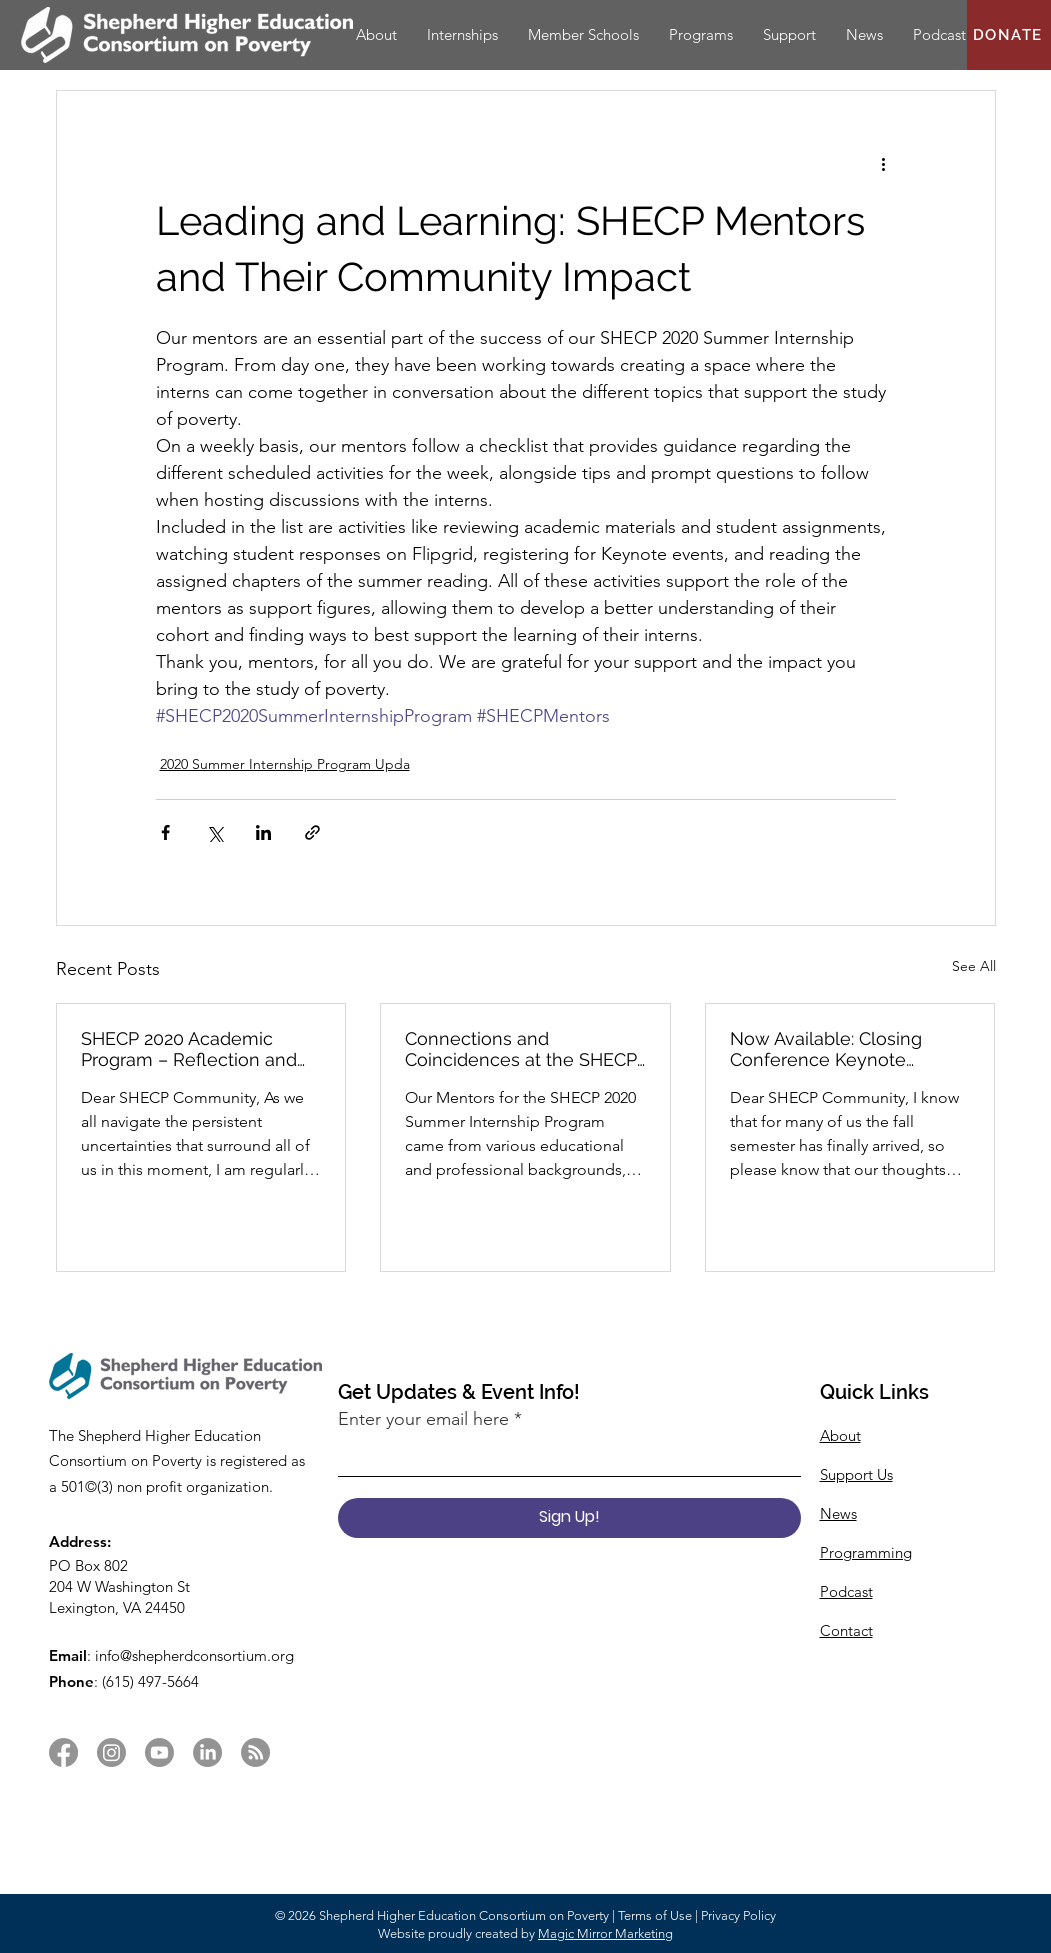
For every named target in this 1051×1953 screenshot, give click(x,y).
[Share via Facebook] (165, 832)
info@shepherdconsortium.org (194, 1655)
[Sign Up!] (569, 1518)
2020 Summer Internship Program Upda (285, 764)
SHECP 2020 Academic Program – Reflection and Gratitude (189, 1049)
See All (974, 966)
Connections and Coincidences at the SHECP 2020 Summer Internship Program (521, 1049)
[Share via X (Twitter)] (214, 832)
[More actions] (884, 163)
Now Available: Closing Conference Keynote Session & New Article (826, 1049)
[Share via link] (312, 832)
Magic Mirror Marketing (605, 1933)
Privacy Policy (738, 1915)
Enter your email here (423, 1419)
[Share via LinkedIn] (263, 832)
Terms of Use (655, 1915)
